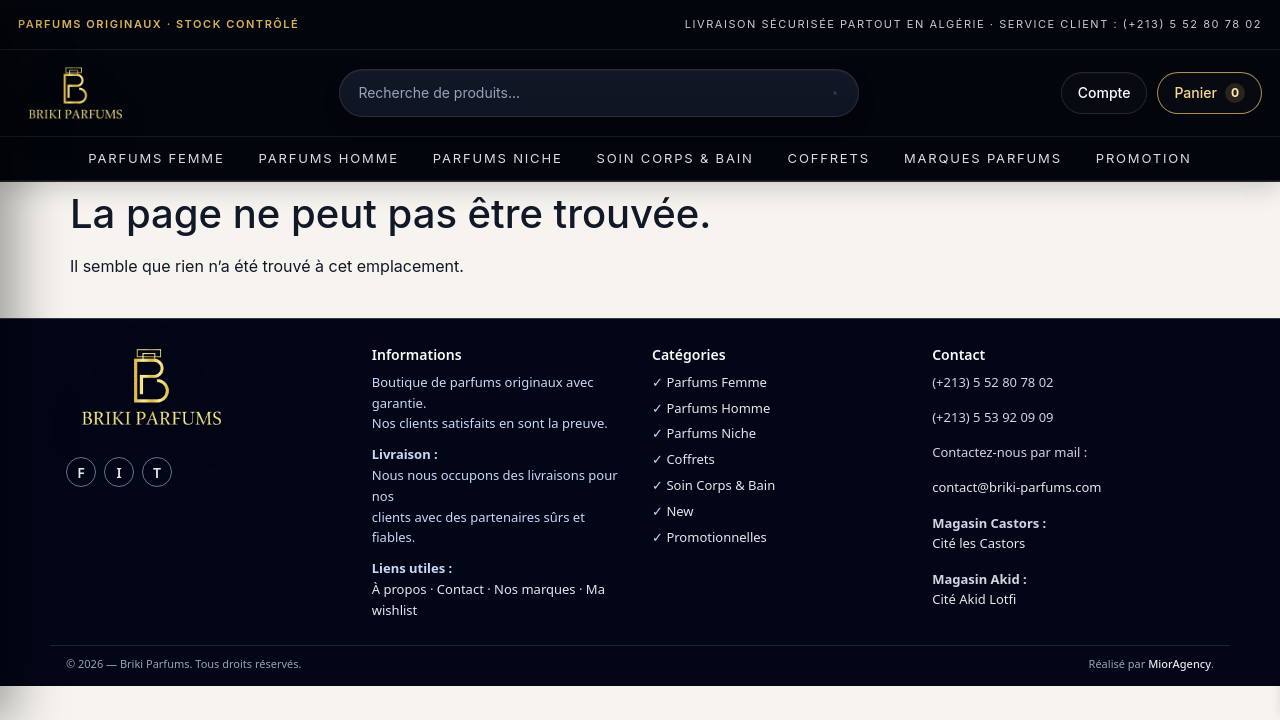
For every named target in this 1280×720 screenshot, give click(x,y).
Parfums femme (156, 158)
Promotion (1144, 158)
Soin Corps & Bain (720, 485)
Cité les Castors (978, 543)
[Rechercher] (835, 93)
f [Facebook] (81, 472)
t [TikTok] (157, 472)
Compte (1104, 92)
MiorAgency (1179, 663)
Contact (460, 589)
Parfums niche (498, 158)
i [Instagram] (118, 472)
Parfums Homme (718, 408)
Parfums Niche (711, 433)
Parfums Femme (716, 382)
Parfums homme (329, 158)
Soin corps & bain (675, 158)
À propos (399, 589)
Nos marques (535, 589)
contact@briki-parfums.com (1016, 487)
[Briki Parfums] (75, 93)
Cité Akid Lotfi (974, 599)
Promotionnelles (716, 537)
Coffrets (829, 158)
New (679, 511)
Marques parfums (983, 158)
